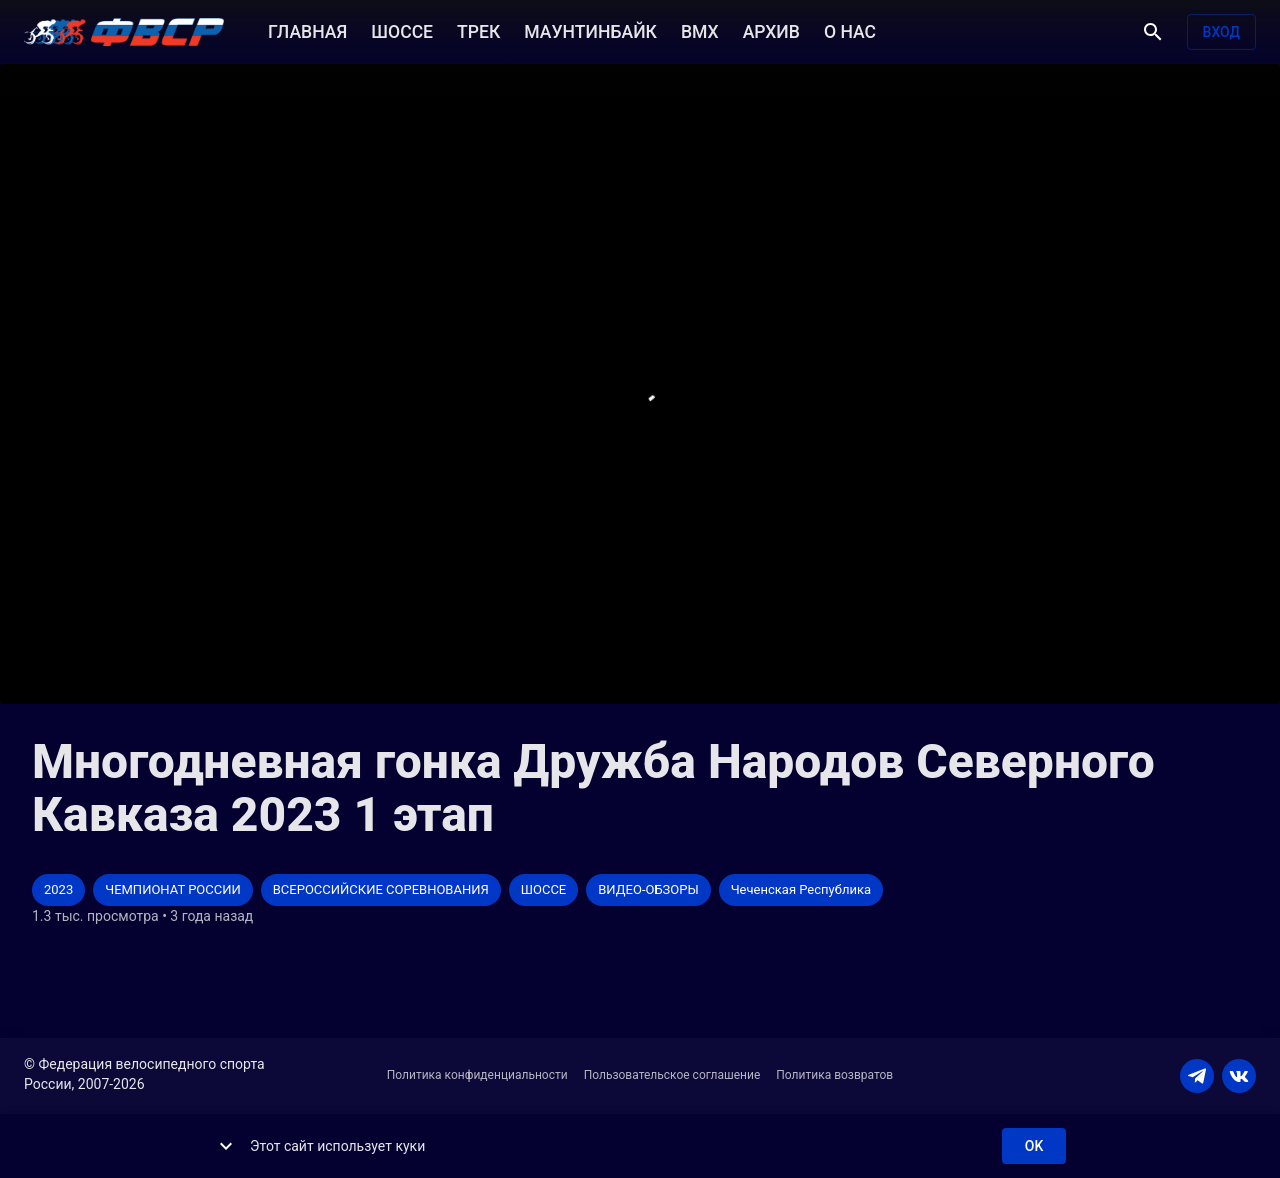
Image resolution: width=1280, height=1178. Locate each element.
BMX (700, 30)
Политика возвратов (834, 1075)
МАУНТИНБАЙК (590, 30)
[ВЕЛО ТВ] (124, 32)
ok (1034, 1146)
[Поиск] (1153, 32)
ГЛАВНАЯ (307, 30)
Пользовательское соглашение (672, 1075)
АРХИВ (771, 30)
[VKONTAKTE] (1239, 1076)
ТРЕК (478, 30)
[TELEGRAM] (1197, 1076)
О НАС (850, 30)
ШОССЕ (402, 30)
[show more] (226, 1146)
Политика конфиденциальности (477, 1075)
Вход (1221, 32)
